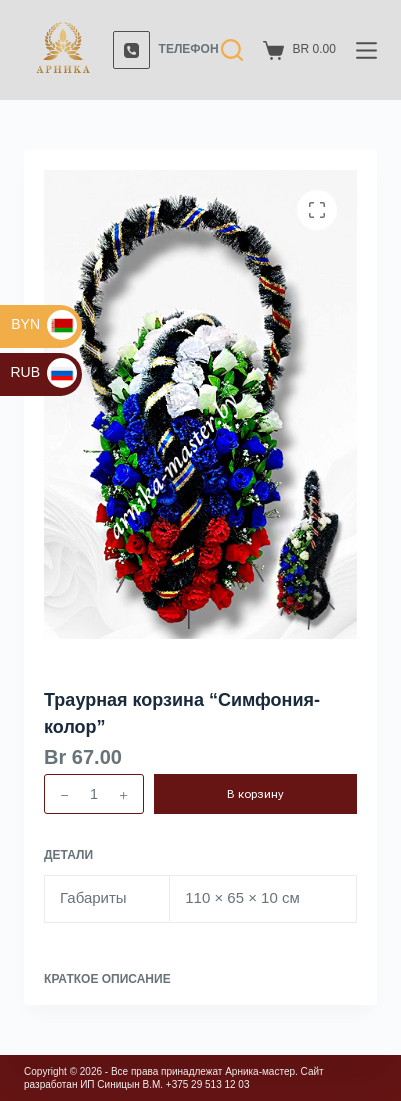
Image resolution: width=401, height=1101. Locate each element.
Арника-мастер (260, 1071)
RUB (43, 372)
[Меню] (366, 50)
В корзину (255, 794)
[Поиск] (232, 50)
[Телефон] (166, 50)
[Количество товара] (94, 794)
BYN (44, 324)
